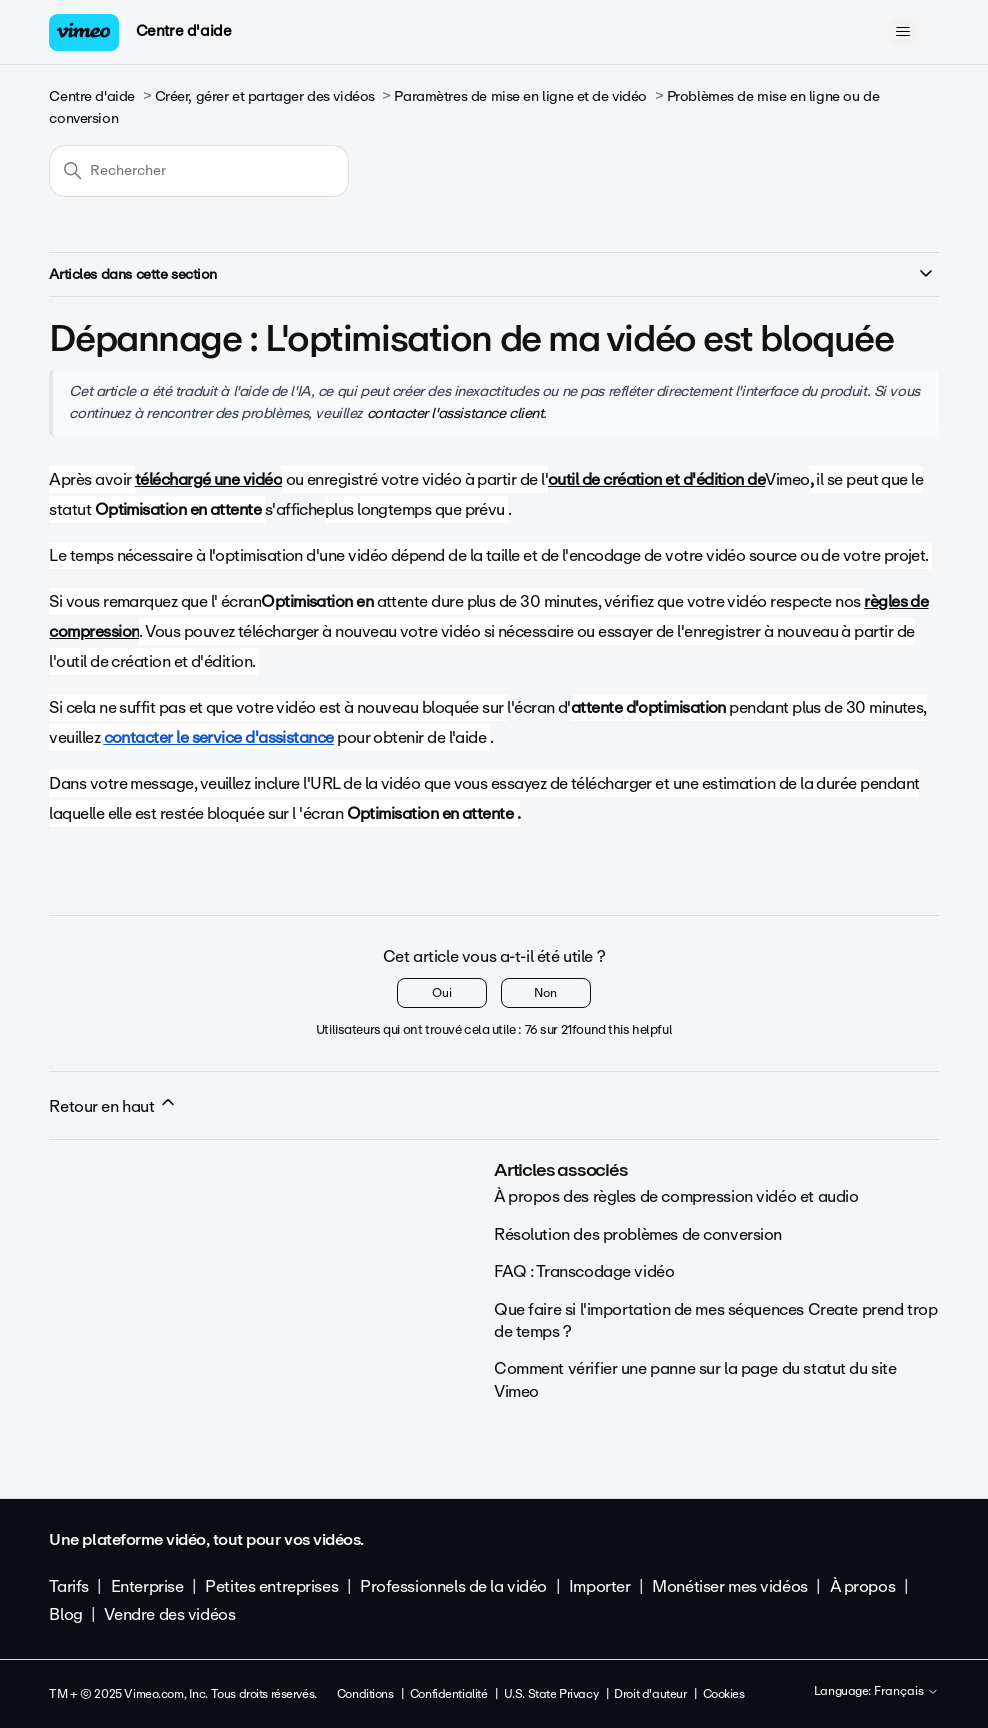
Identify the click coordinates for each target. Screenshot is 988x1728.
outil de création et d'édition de (656, 479)
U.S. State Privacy (551, 1694)
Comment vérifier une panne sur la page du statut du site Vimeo (695, 1379)
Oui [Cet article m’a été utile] (442, 993)
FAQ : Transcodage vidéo (584, 1271)
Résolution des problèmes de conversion (638, 1234)
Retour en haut (113, 1106)
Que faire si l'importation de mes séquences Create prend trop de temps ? (715, 1320)
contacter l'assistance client (455, 413)
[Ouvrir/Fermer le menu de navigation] (903, 32)
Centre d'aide (184, 31)
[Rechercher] (199, 171)
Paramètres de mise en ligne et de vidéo (520, 96)
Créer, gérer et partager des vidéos (265, 96)
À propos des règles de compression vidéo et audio (676, 1196)
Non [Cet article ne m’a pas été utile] (545, 993)
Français (906, 1692)
